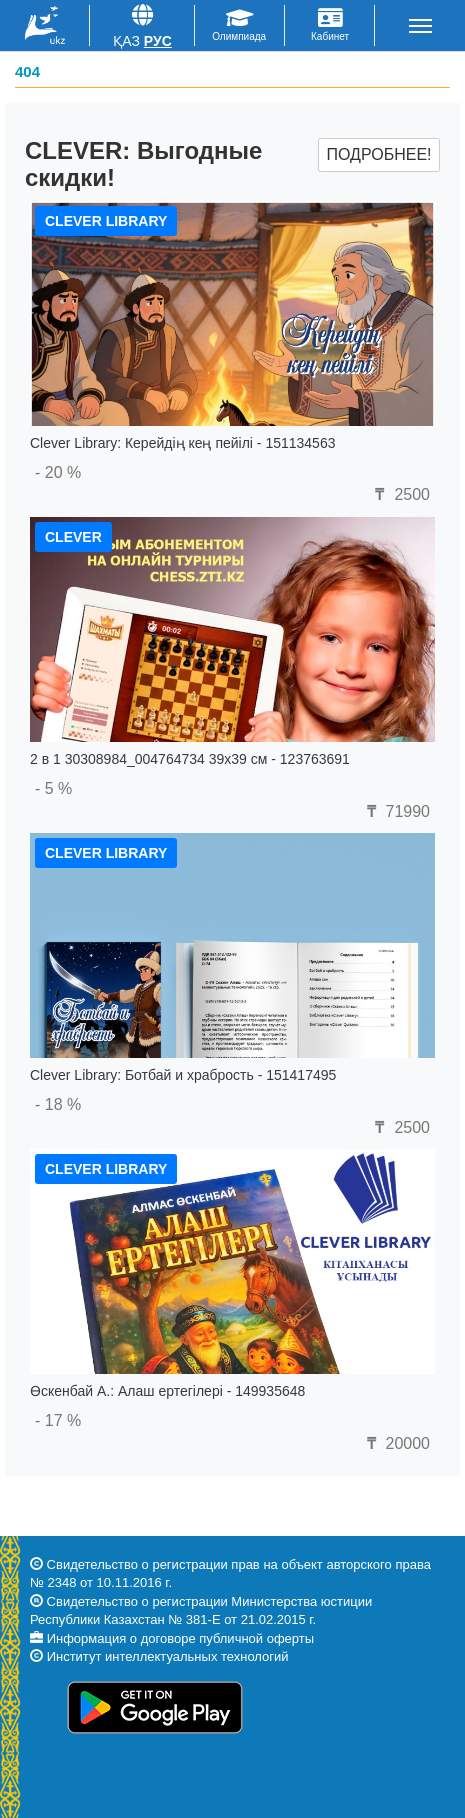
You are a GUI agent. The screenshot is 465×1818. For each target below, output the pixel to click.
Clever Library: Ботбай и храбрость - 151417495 (183, 1075)
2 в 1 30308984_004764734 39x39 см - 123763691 (190, 759)
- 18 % (58, 1104)
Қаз (126, 41)
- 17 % (58, 1420)
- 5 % (53, 788)
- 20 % (58, 472)
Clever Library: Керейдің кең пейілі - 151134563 (182, 443)
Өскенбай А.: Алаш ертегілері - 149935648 (167, 1391)
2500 (400, 494)
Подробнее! (378, 154)
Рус (158, 41)
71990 (395, 811)
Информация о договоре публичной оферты (180, 1638)
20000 (395, 1443)
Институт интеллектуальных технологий (168, 1656)
